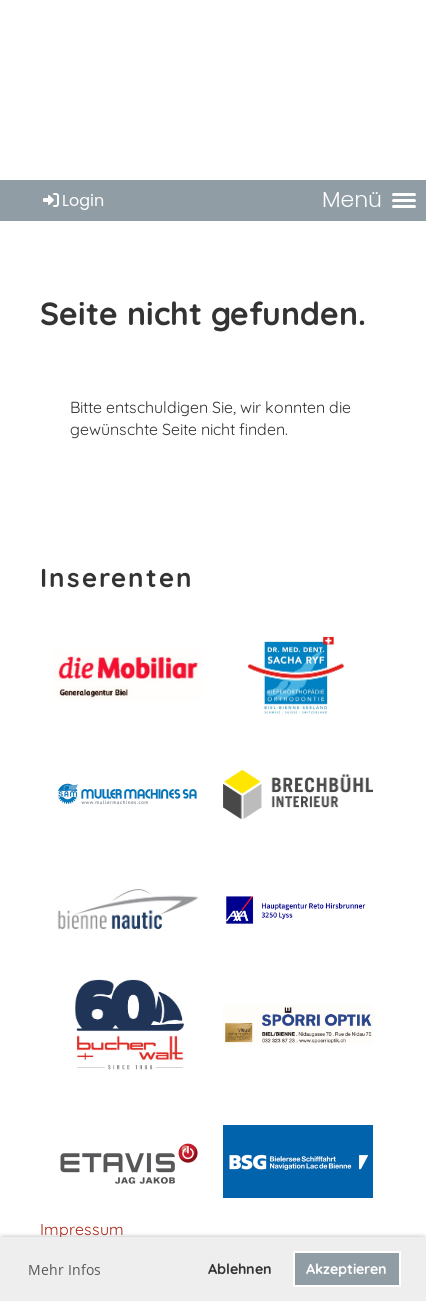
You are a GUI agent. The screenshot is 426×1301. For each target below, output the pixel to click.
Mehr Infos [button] (64, 1269)
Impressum (82, 1229)
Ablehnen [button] (240, 1269)
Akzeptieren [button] (346, 1269)
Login (72, 200)
